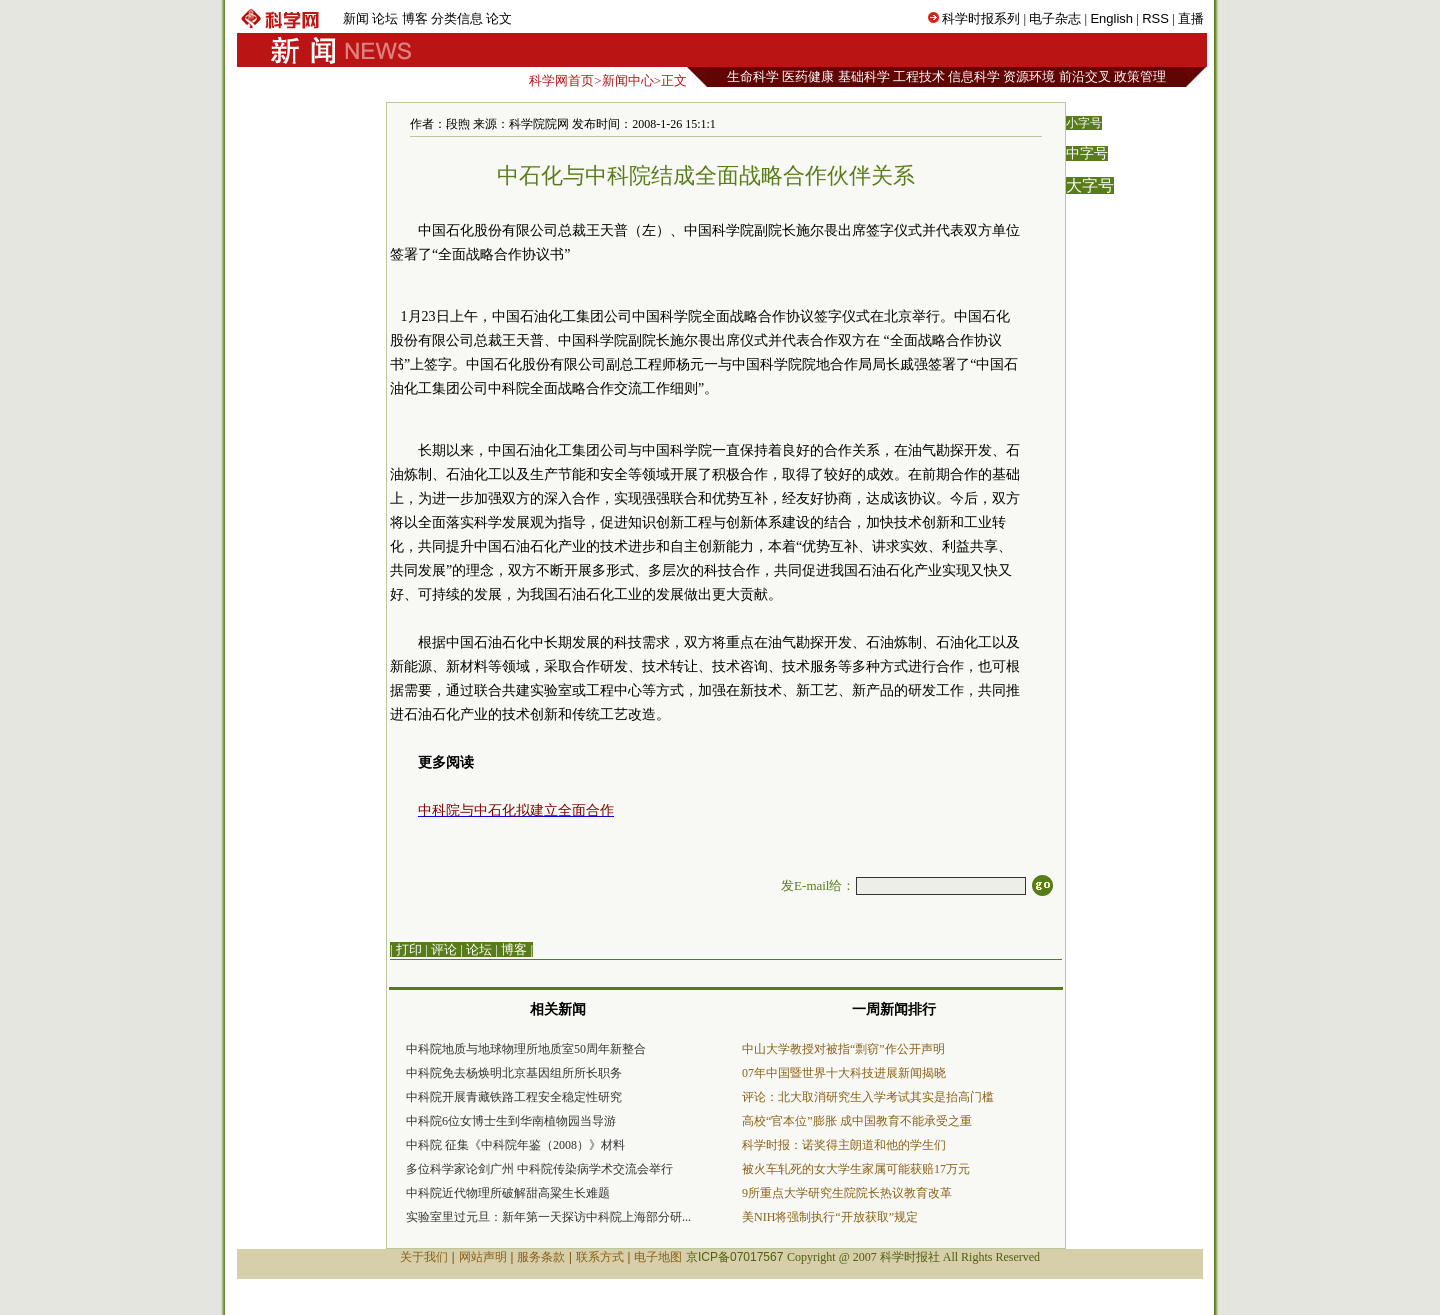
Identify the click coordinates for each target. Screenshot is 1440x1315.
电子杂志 (1055, 18)
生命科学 (753, 76)
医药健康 (808, 76)
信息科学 (974, 76)
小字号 (1084, 123)
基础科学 (864, 76)
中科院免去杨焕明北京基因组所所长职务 (514, 1073)
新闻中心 (628, 80)
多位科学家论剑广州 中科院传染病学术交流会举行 (539, 1169)
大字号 (1090, 185)
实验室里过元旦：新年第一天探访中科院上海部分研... (548, 1217)
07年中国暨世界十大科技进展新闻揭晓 (844, 1073)
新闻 (356, 18)
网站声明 (483, 1257)
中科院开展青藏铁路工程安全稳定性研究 (514, 1097)
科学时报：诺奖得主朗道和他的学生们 (844, 1145)
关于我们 (424, 1257)
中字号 (1087, 153)
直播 (1191, 18)
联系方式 (600, 1257)
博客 (415, 18)
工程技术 (919, 76)
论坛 (385, 18)
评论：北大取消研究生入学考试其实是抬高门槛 (868, 1097)
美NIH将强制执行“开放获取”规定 (830, 1217)
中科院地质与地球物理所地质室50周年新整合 (526, 1049)
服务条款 (541, 1257)
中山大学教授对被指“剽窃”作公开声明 (843, 1049)
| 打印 (406, 949)
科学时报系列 (981, 18)
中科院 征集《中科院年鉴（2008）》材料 (515, 1145)
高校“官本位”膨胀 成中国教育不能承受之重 (857, 1121)
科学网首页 (561, 80)
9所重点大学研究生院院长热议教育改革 (847, 1193)
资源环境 (1029, 76)
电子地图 (658, 1257)
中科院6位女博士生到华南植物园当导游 (511, 1121)
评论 (444, 949)
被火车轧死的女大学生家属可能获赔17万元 (856, 1169)
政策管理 (1140, 76)
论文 (499, 18)
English (1111, 18)
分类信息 (457, 18)
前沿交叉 (1085, 76)
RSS (1155, 18)
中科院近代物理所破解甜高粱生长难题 (508, 1193)
